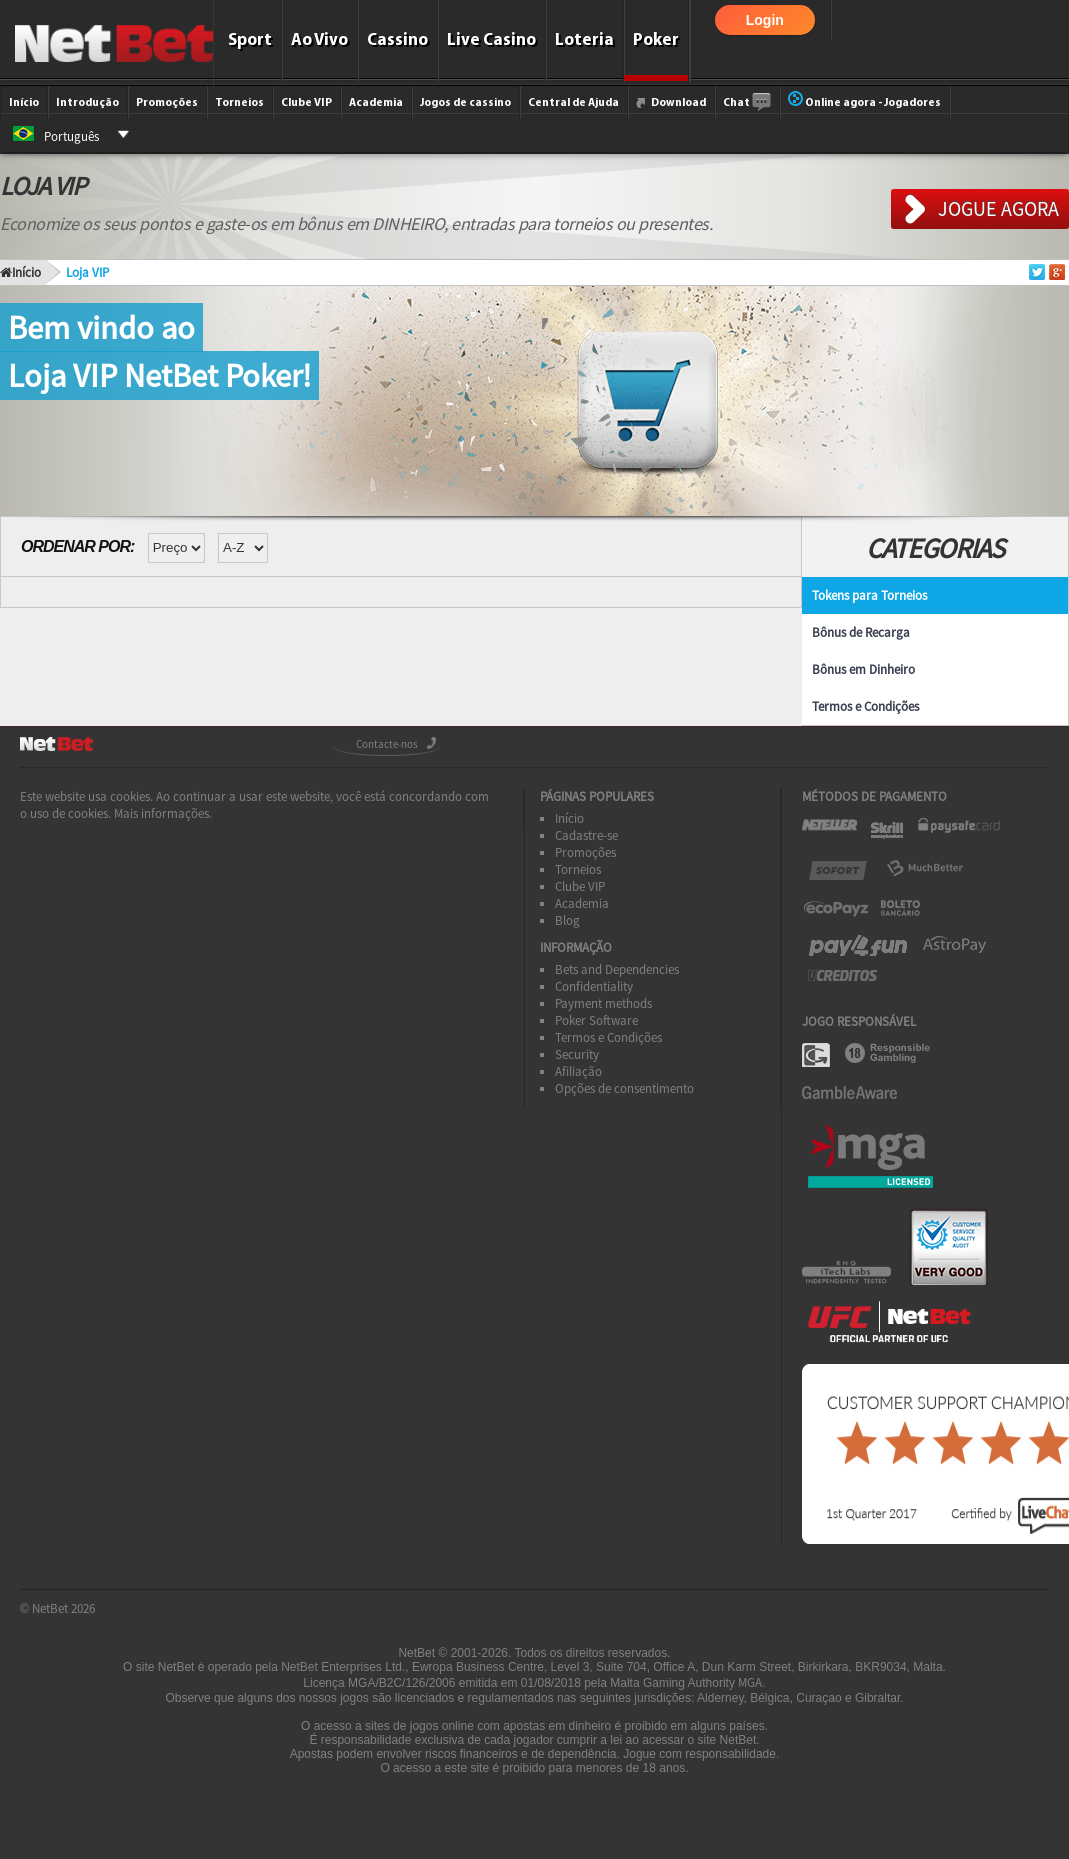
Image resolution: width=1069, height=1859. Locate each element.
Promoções (167, 103)
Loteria (584, 40)
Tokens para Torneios (869, 595)
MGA (750, 1682)
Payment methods (603, 1003)
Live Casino (491, 40)
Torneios (239, 103)
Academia (376, 103)
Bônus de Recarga (861, 632)
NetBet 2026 (63, 1608)
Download (671, 103)
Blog (567, 920)
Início (24, 103)
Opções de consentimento (624, 1088)
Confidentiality (594, 986)
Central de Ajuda (573, 103)
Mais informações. (163, 813)
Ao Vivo (319, 40)
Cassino (397, 40)
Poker (656, 40)
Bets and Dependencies (617, 969)
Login (765, 20)
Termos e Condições (865, 706)
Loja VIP (87, 272)
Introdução (87, 103)
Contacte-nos (387, 744)
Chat (747, 102)
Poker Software (596, 1020)
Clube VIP (306, 103)
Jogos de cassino (465, 103)
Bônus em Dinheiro (863, 669)
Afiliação (578, 1071)
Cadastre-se (586, 835)
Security (577, 1054)
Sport (250, 40)
